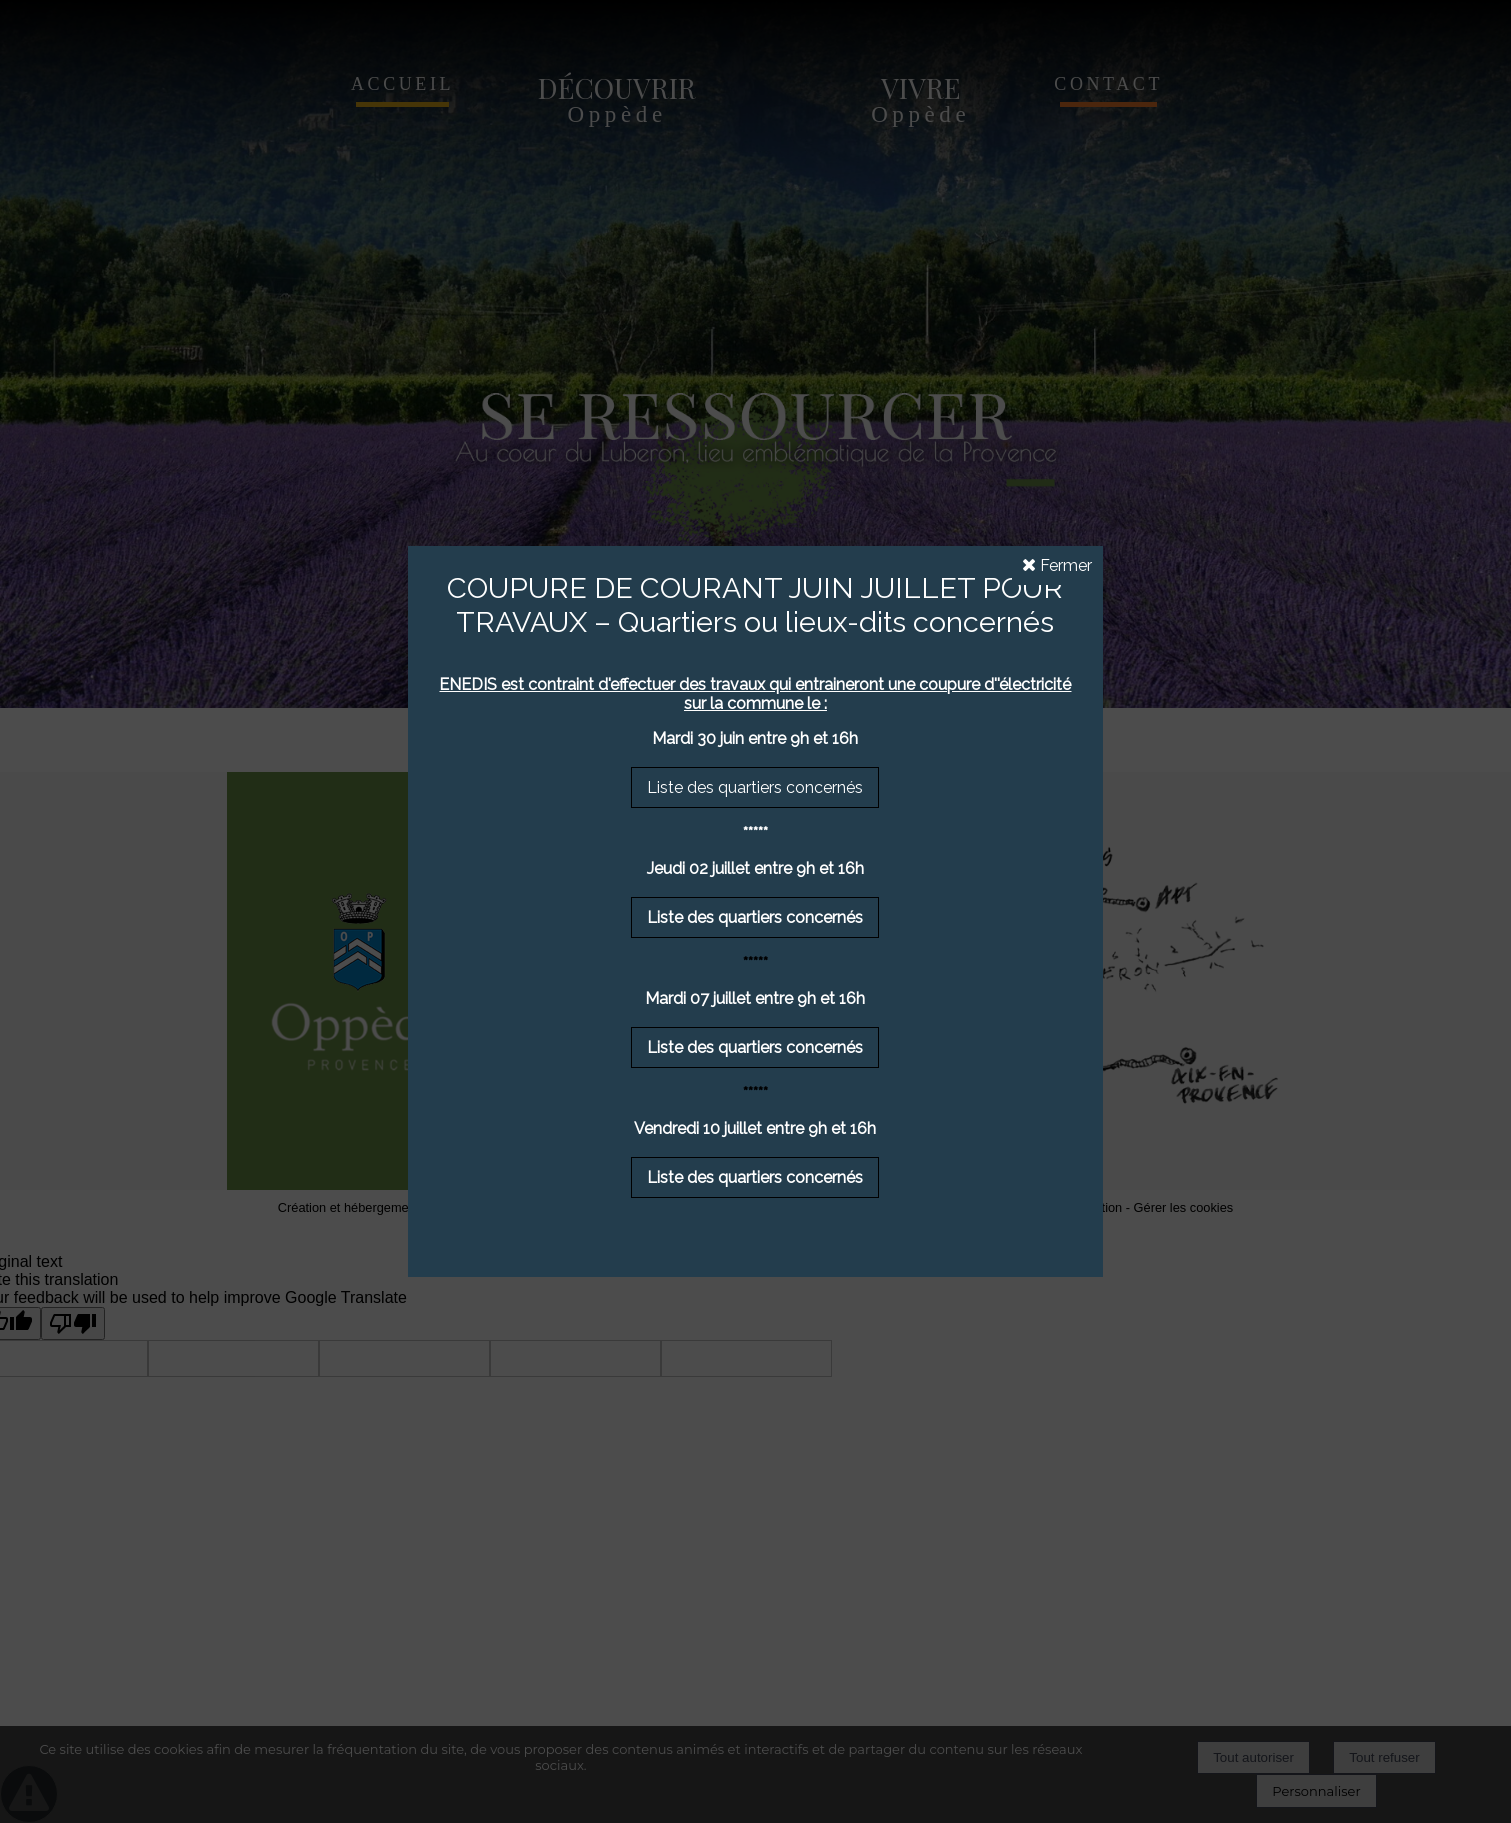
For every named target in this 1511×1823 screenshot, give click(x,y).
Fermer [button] (1057, 565)
